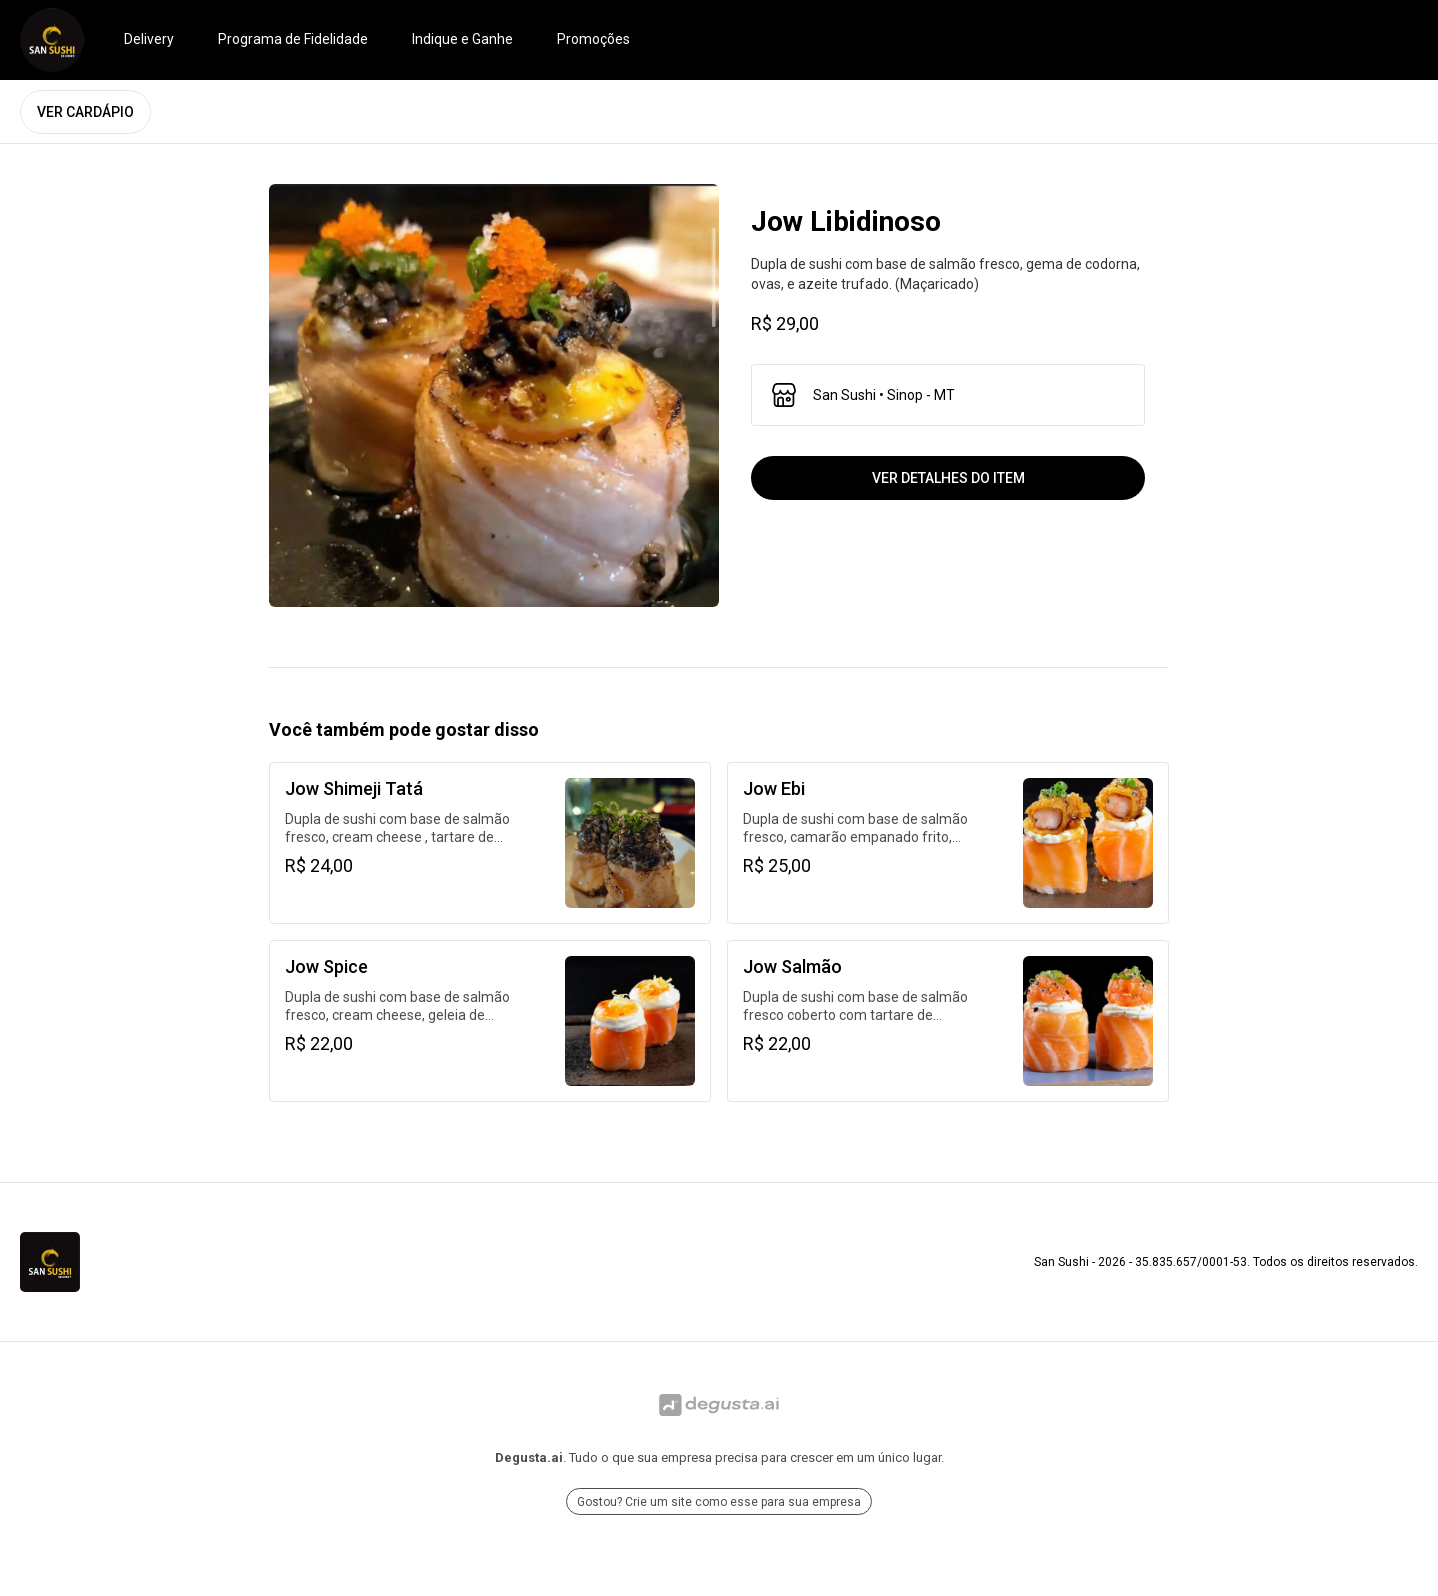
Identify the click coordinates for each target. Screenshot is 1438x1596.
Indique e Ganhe (462, 39)
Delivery (149, 39)
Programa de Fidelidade (293, 39)
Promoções (593, 39)
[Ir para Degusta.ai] (719, 1405)
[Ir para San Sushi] (52, 40)
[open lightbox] (494, 395)
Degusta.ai (529, 1457)
